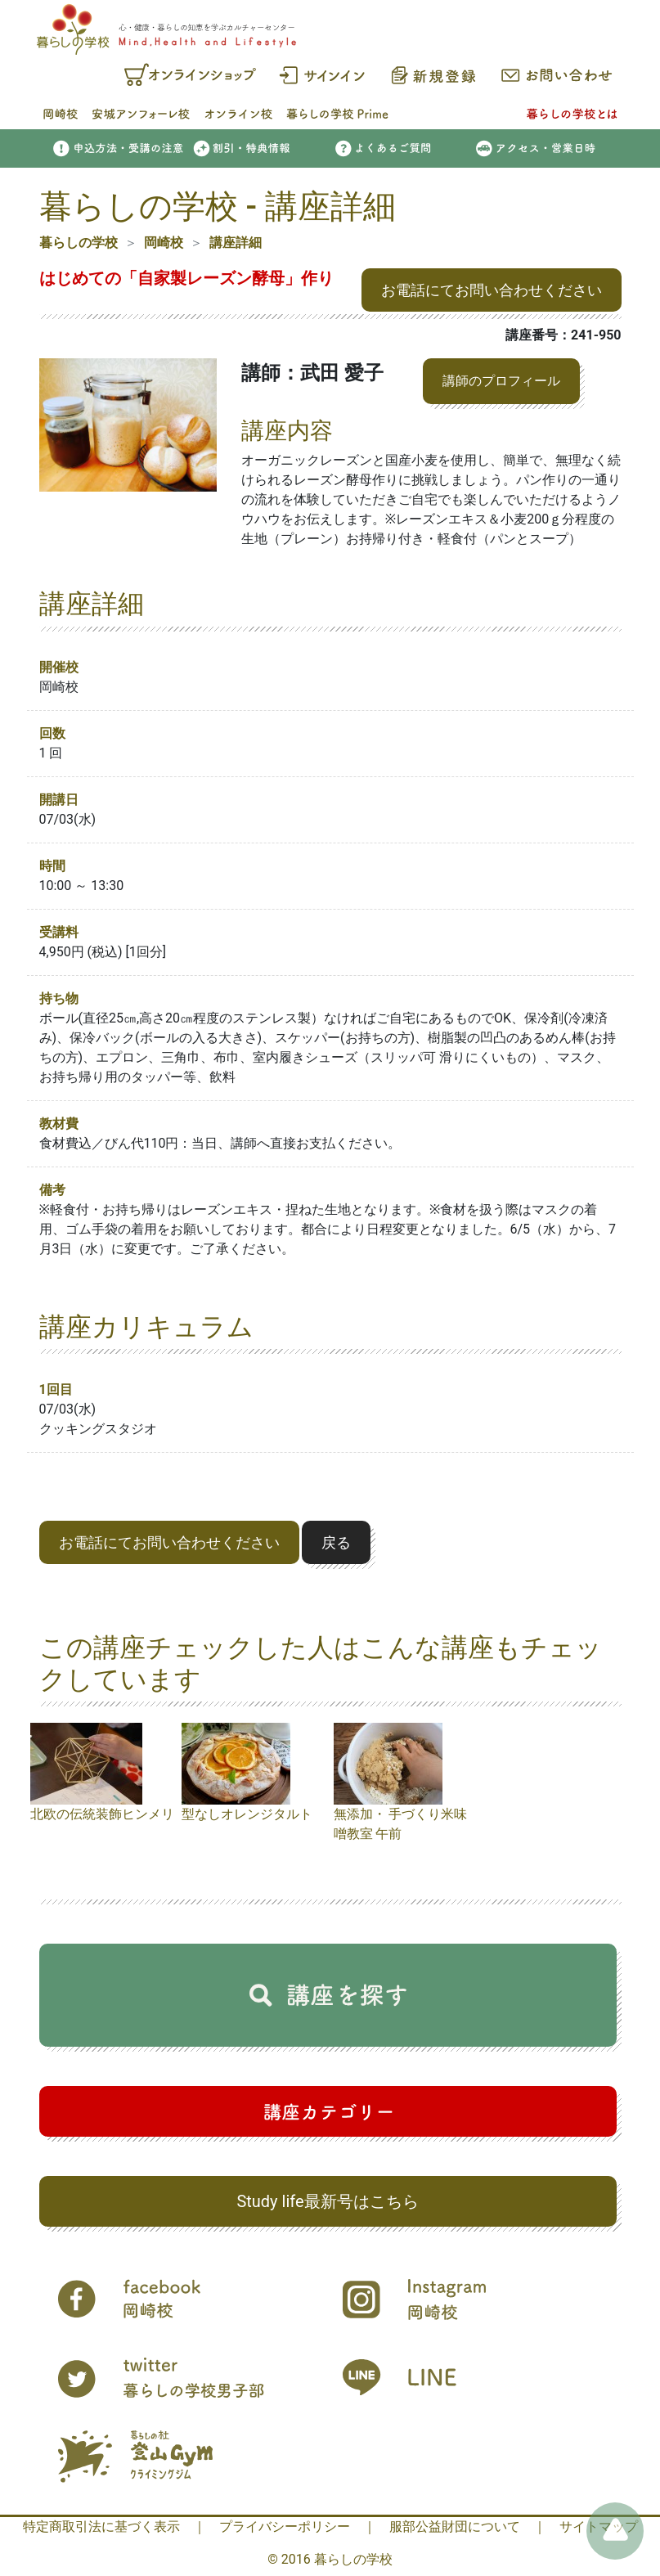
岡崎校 (163, 242)
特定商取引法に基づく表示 (101, 2526)
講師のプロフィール (501, 381)
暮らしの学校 (78, 242)
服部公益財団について (454, 2526)
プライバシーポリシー (284, 2526)
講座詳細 (235, 242)
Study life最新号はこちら (327, 2201)
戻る (336, 1542)
